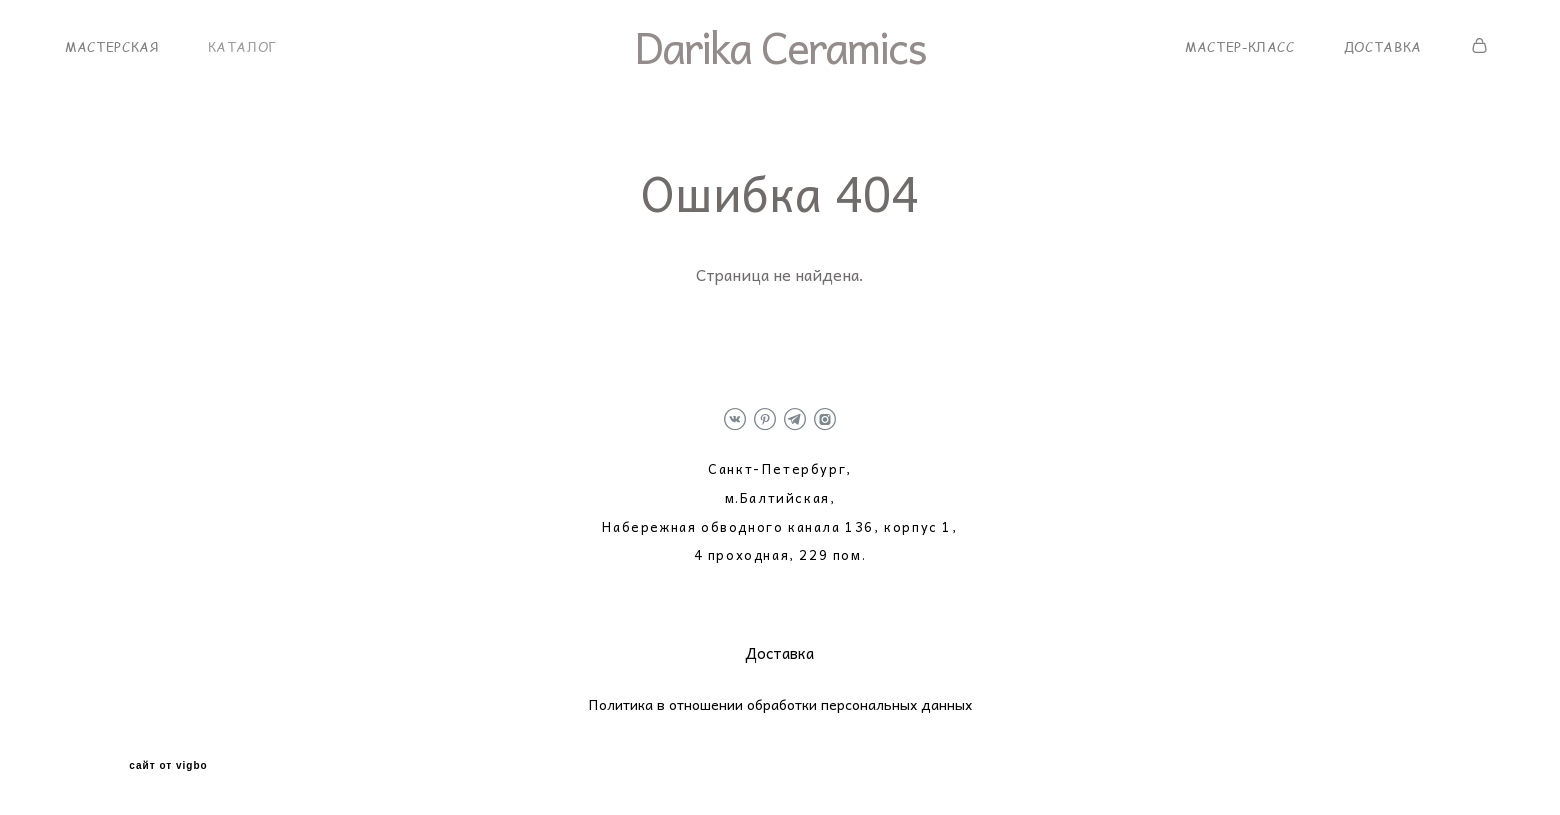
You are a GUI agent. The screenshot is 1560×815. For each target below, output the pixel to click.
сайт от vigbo (168, 766)
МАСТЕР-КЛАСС (1240, 47)
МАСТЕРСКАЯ (112, 47)
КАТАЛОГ (243, 47)
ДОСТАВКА (1383, 47)
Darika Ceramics (780, 46)
